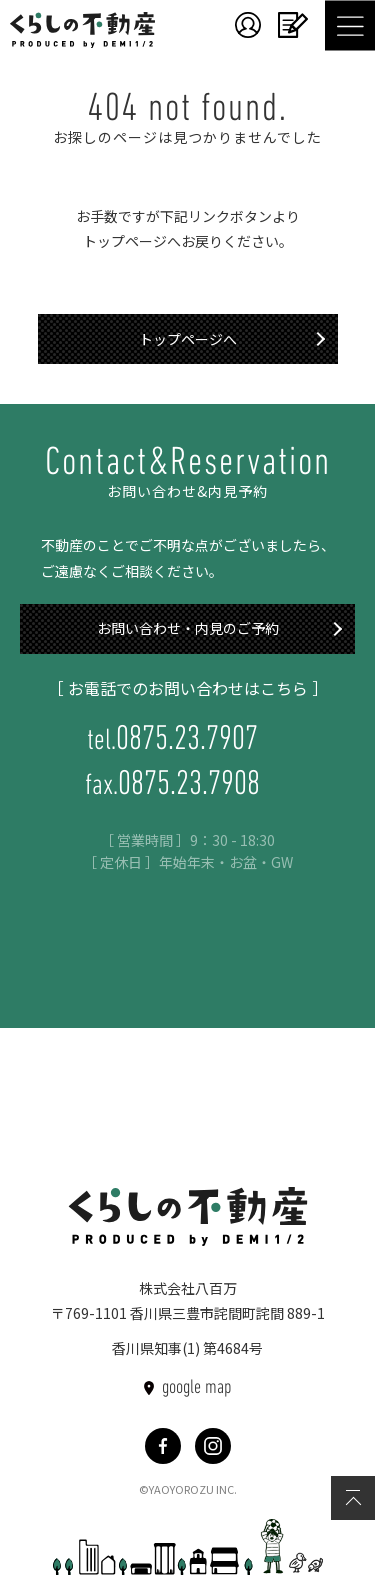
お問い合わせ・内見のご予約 (188, 628)
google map (197, 1388)
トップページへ (188, 339)
